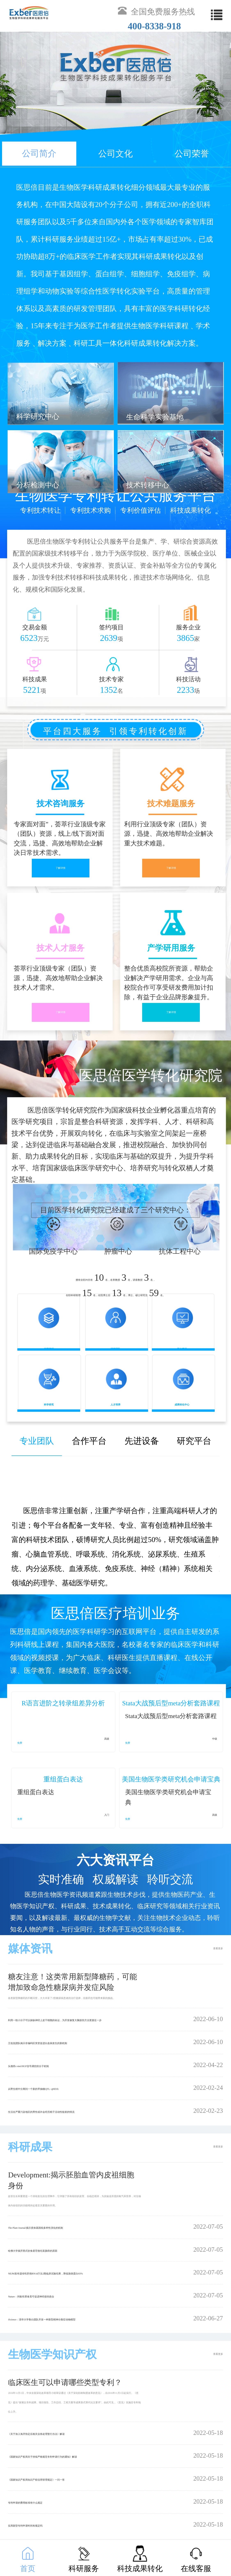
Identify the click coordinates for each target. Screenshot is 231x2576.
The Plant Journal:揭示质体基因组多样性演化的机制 (35, 2227)
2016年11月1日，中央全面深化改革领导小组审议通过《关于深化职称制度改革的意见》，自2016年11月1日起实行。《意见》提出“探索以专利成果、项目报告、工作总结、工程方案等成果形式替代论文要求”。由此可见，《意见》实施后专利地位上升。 (74, 2402)
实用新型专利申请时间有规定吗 (25, 2525)
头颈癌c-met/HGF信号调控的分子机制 (28, 2066)
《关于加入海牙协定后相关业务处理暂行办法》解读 (36, 2434)
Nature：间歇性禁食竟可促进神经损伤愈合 (31, 2296)
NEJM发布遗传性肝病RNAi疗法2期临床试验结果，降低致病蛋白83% (45, 2273)
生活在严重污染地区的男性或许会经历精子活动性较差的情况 (41, 2112)
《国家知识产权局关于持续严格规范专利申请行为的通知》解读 (42, 2456)
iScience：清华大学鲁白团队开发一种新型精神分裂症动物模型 (41, 2319)
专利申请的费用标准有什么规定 (25, 2502)
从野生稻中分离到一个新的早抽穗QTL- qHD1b (33, 2089)
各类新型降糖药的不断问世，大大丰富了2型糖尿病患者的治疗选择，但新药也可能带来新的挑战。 (61, 1998)
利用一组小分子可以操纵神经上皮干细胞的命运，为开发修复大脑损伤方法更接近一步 (55, 2020)
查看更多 (218, 1948)
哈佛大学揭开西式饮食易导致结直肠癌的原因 (32, 2250)
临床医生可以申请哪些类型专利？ (65, 2382)
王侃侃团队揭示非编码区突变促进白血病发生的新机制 (37, 2043)
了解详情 (60, 868)
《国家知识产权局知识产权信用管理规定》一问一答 (36, 2479)
